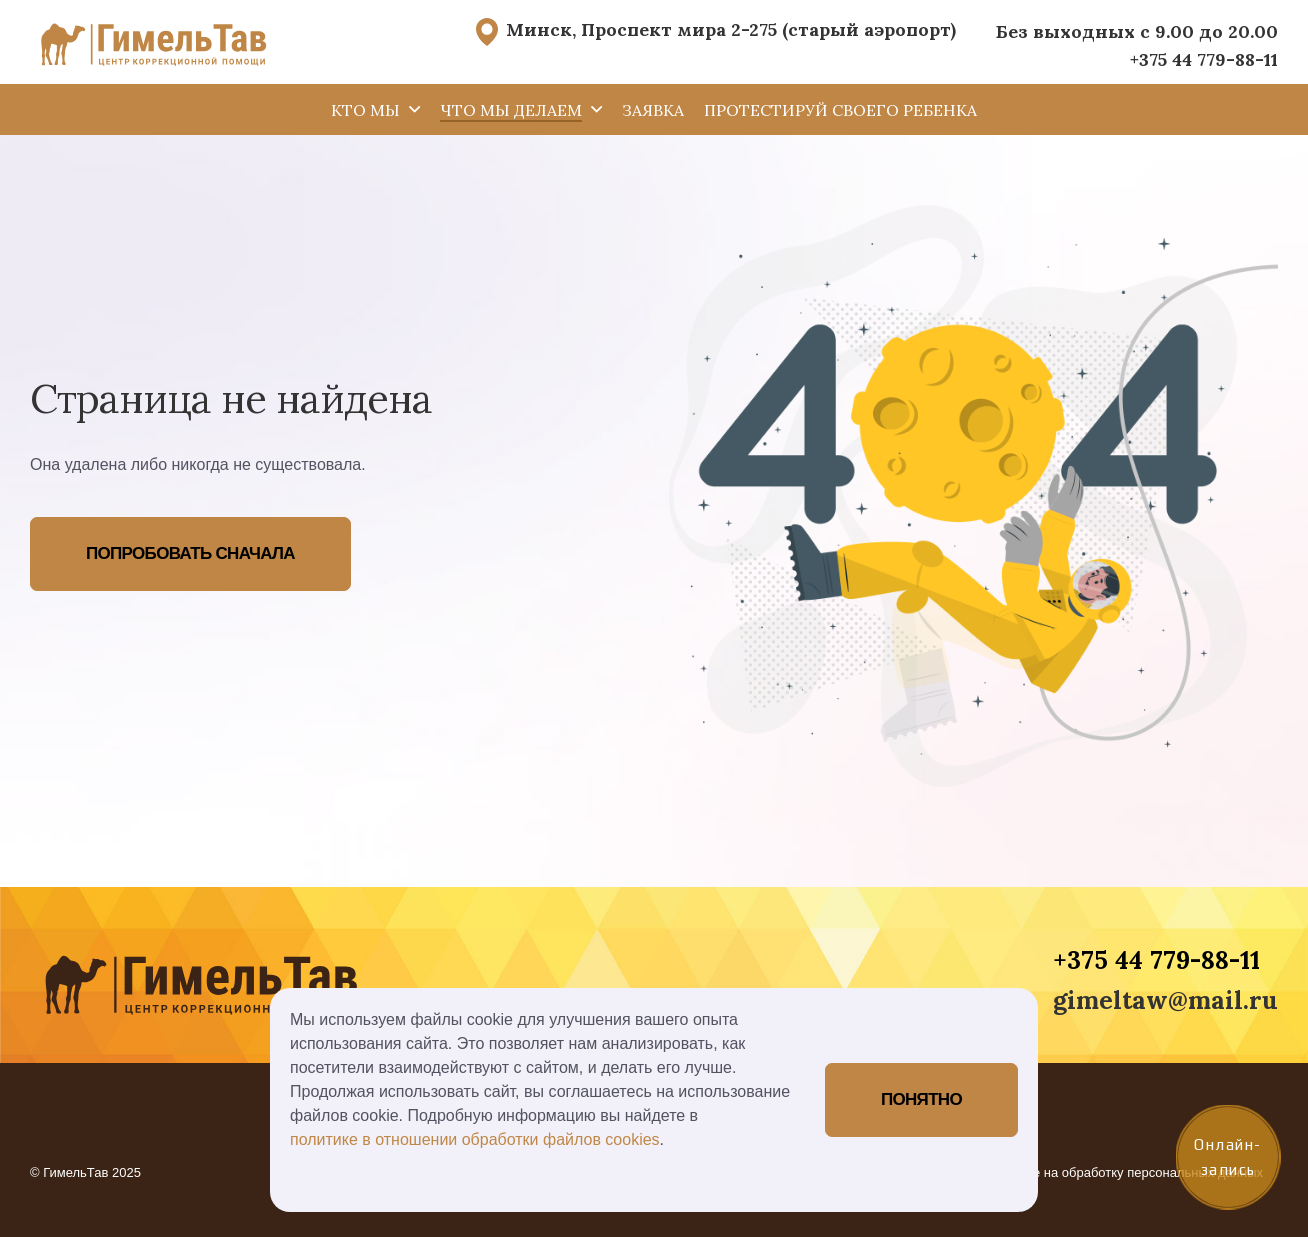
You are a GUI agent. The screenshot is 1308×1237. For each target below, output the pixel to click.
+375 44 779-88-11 (1204, 59)
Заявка (653, 110)
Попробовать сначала (190, 553)
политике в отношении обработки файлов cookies (475, 1139)
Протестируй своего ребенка (840, 110)
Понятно (921, 1099)
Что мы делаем (511, 110)
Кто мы (365, 110)
